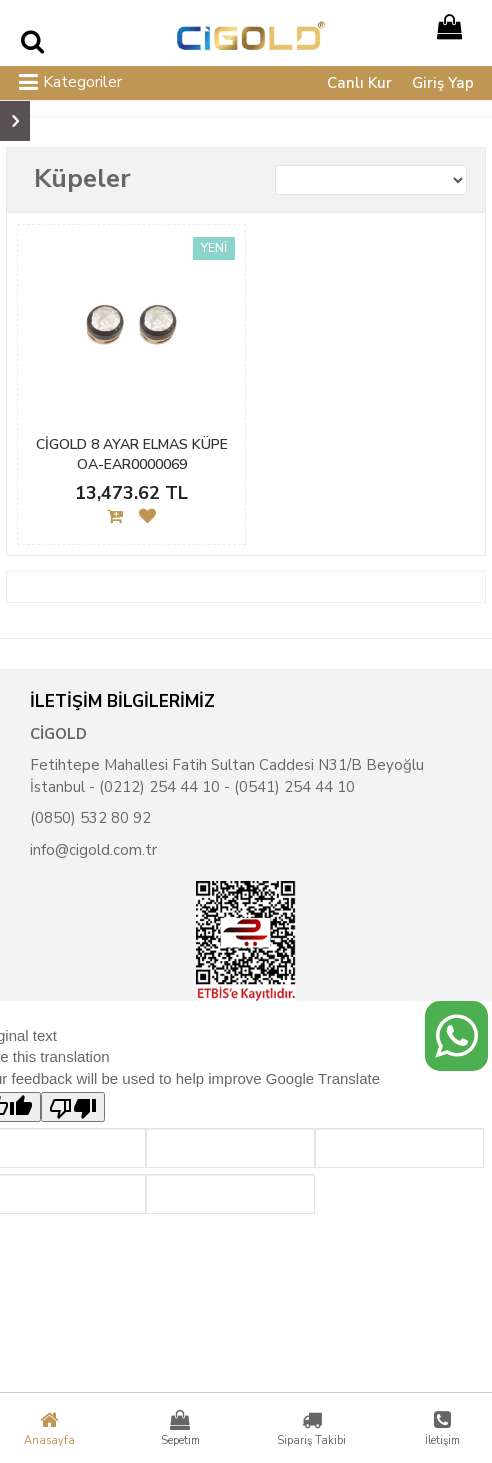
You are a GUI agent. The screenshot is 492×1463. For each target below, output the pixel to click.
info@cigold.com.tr (93, 850)
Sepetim (180, 1428)
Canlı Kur (359, 83)
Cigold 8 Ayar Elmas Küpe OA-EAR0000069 (132, 454)
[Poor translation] (73, 1107)
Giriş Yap (443, 83)
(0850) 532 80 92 (90, 818)
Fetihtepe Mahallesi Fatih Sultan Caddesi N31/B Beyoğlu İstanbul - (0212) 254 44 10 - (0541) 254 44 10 (227, 775)
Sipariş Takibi (311, 1428)
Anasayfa (49, 1428)
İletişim (443, 1428)
